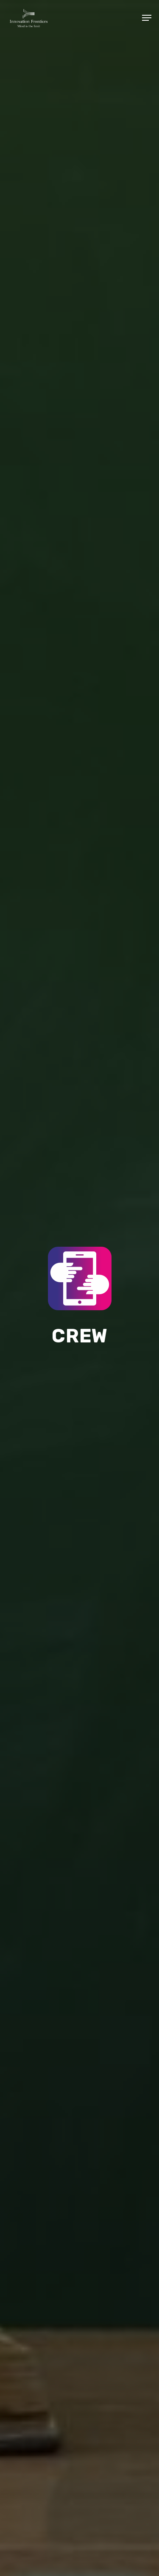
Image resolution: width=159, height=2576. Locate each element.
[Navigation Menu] (146, 18)
